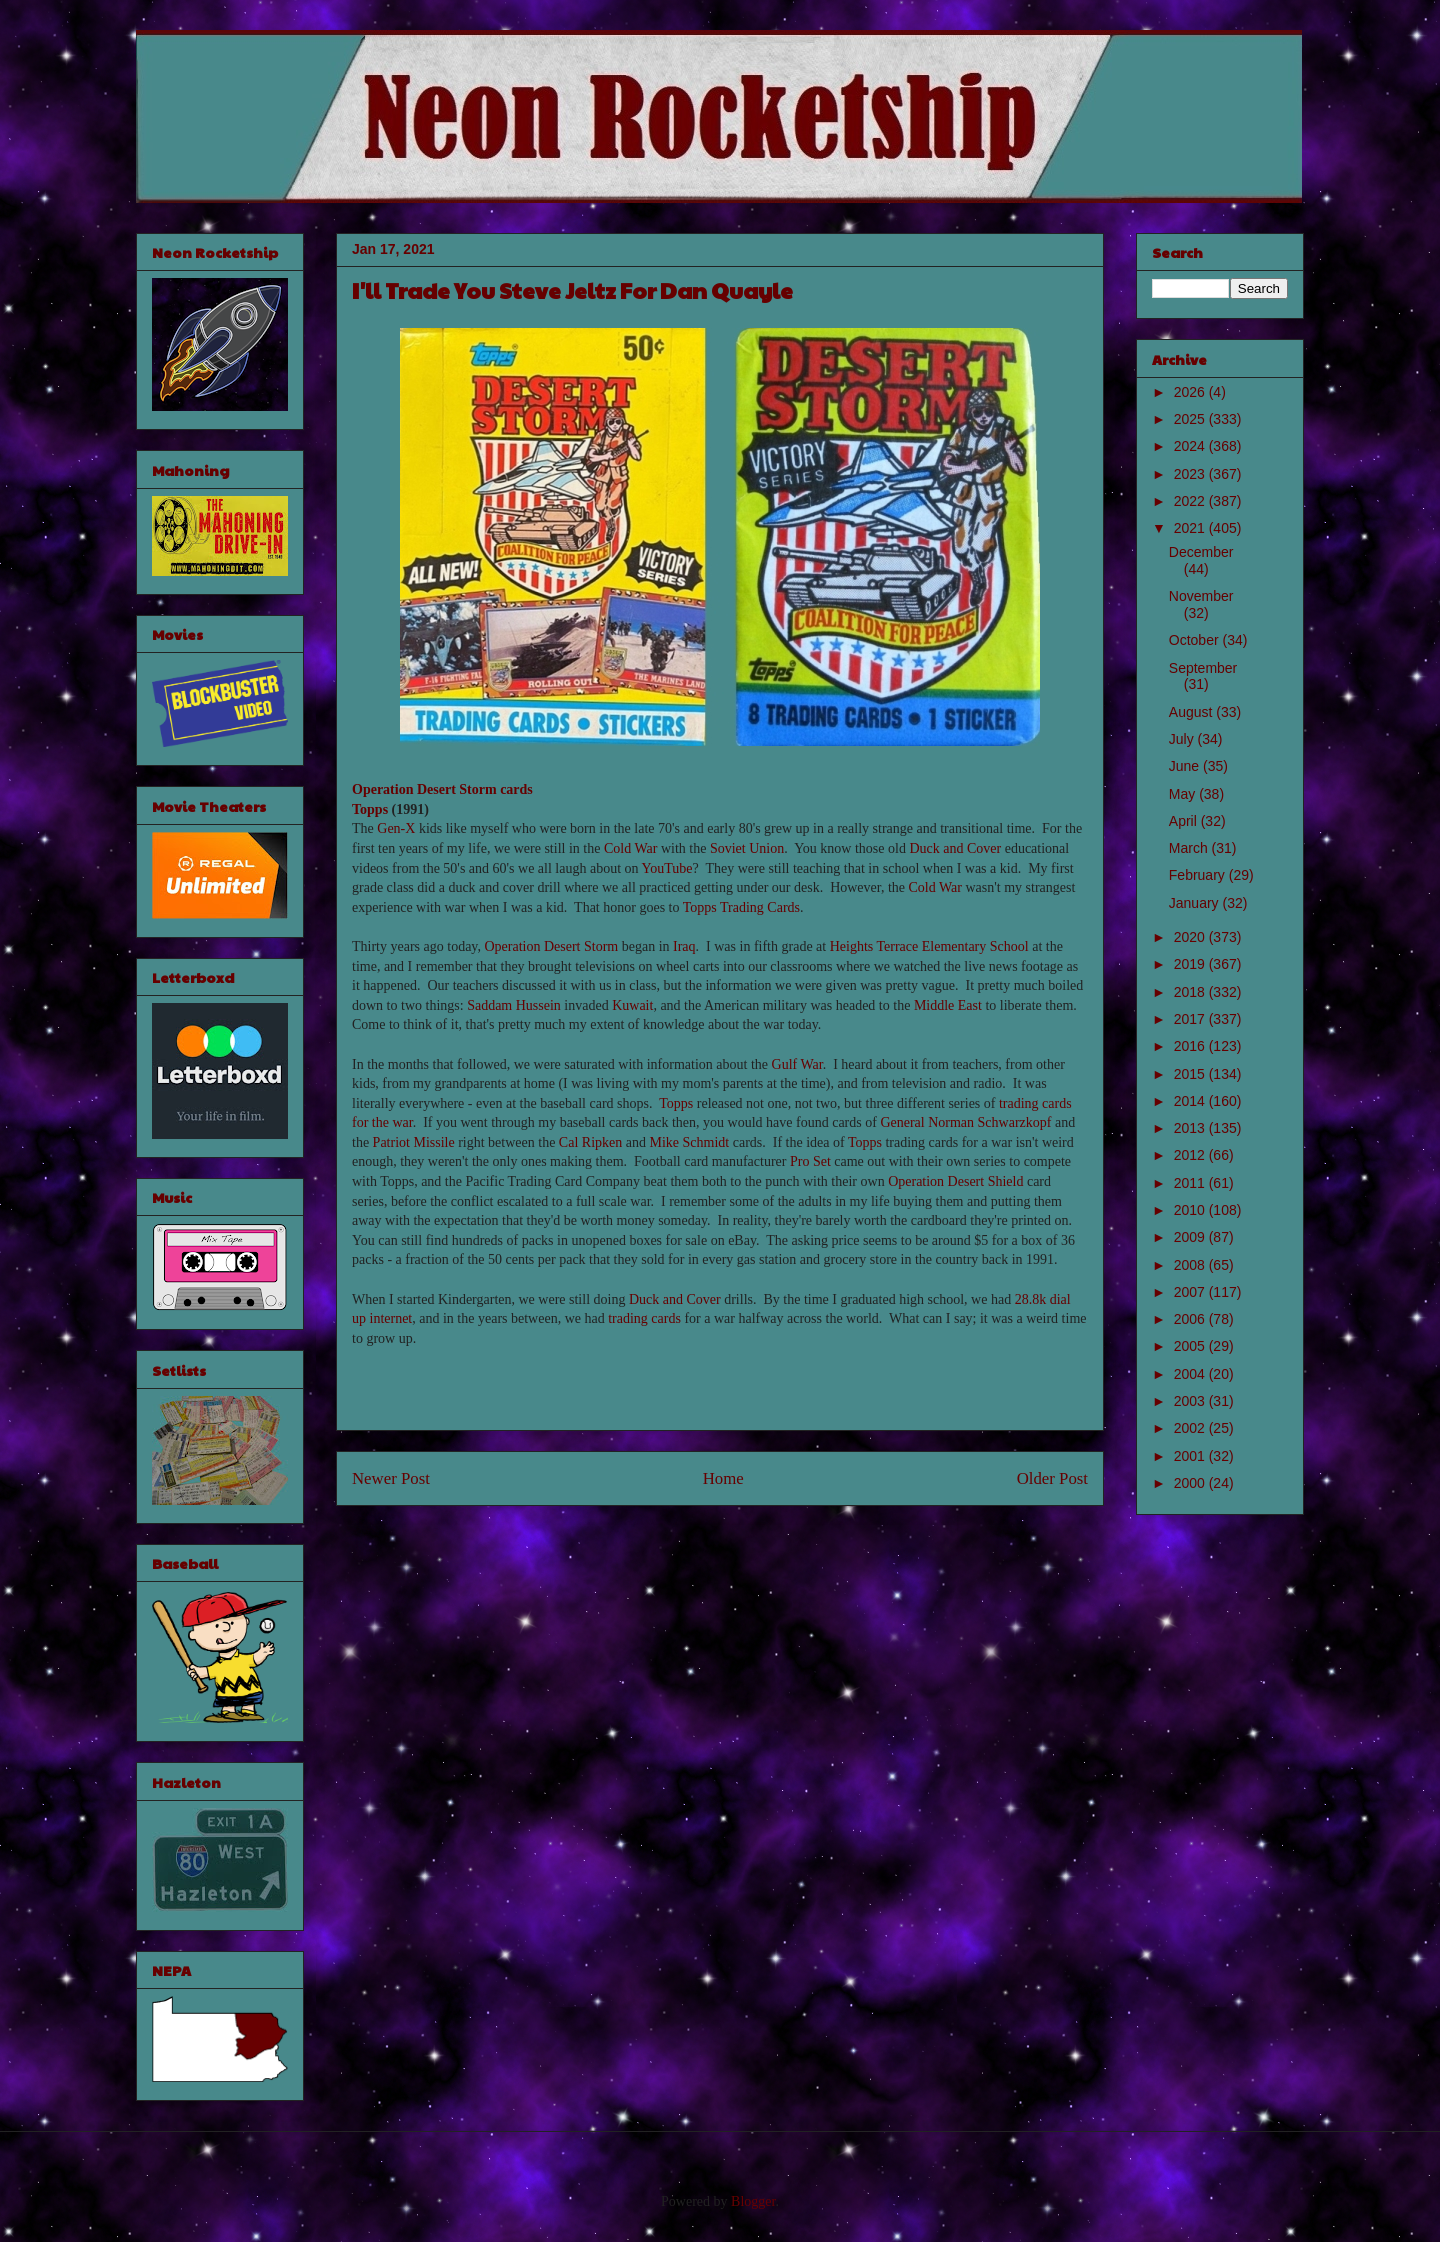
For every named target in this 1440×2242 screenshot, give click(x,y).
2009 (1191, 1237)
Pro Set (810, 1161)
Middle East (948, 1005)
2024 (1191, 446)
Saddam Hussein (514, 1005)
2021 (1191, 528)
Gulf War (797, 1064)
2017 (1191, 1019)
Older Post (1052, 1478)
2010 (1191, 1210)
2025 (1191, 419)
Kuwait (632, 1005)
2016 (1191, 1046)
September (1203, 668)
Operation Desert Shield (955, 1181)
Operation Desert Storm (551, 946)
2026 (1191, 392)
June (1186, 766)
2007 (1191, 1292)
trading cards (644, 1318)
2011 (1191, 1183)
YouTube (667, 868)
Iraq (684, 946)
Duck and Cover (955, 848)
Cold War (630, 848)
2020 (1191, 937)
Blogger (753, 2201)
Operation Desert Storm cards (442, 789)
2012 (1191, 1155)
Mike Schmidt (689, 1142)
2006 (1191, 1319)
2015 (1191, 1074)
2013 (1191, 1128)
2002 (1191, 1428)
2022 (1191, 501)
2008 (1191, 1265)
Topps (370, 809)
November (1201, 596)
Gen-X (396, 828)
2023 (1191, 474)
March (1190, 848)
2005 (1191, 1346)
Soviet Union (747, 848)
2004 (1191, 1374)
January (1196, 903)
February (1199, 875)
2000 (1191, 1483)
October (1196, 640)
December (1201, 552)
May (1184, 794)
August (1192, 712)
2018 (1191, 992)
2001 (1191, 1456)
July (1183, 739)
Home (723, 1478)
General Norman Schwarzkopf (965, 1122)
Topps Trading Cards (741, 907)
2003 (1191, 1401)
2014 (1191, 1101)
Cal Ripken (590, 1142)
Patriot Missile (414, 1142)
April (1185, 821)
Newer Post (391, 1478)
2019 (1191, 964)
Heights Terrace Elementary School (929, 946)
